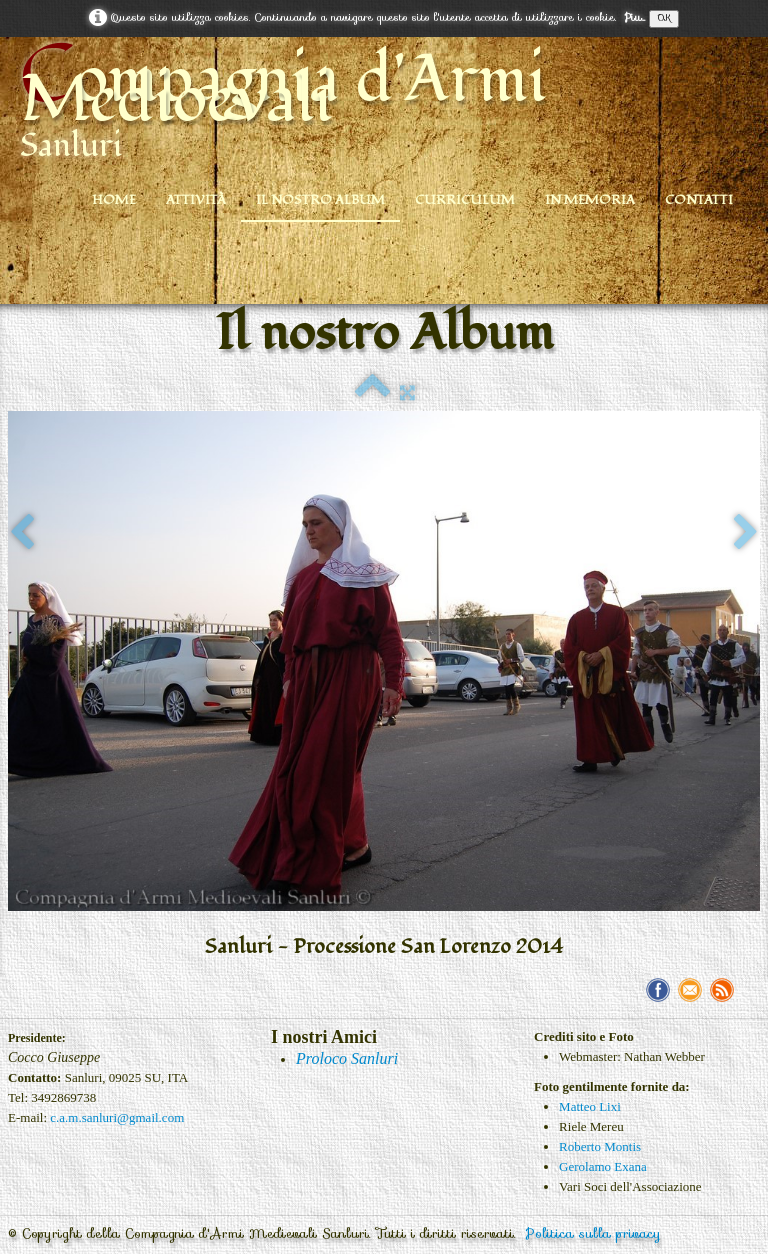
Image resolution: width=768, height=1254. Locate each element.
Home (114, 200)
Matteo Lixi (590, 1106)
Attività (196, 200)
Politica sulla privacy (593, 1233)
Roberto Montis (600, 1146)
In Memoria (590, 200)
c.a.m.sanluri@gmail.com (117, 1117)
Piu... (634, 17)
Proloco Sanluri (347, 1058)
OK (664, 18)
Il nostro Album (320, 200)
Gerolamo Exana (603, 1166)
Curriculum (465, 200)
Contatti (699, 200)
